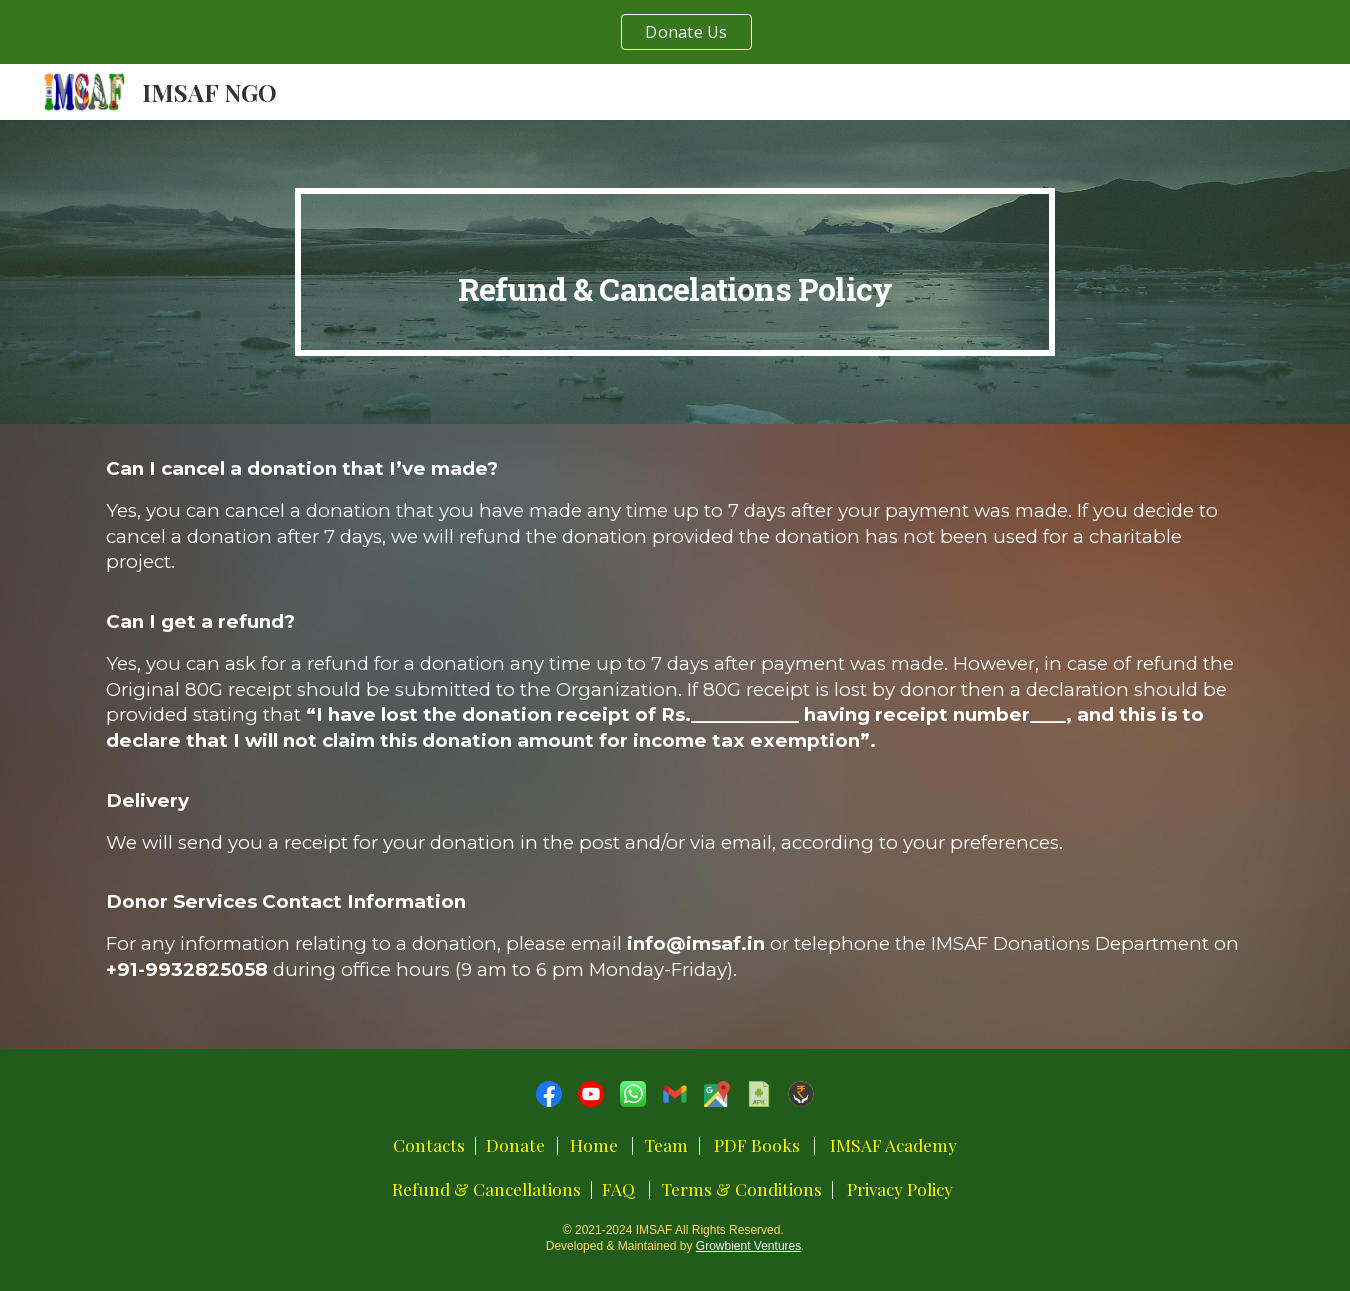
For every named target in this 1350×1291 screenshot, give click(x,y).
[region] (675, 32)
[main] (675, 272)
